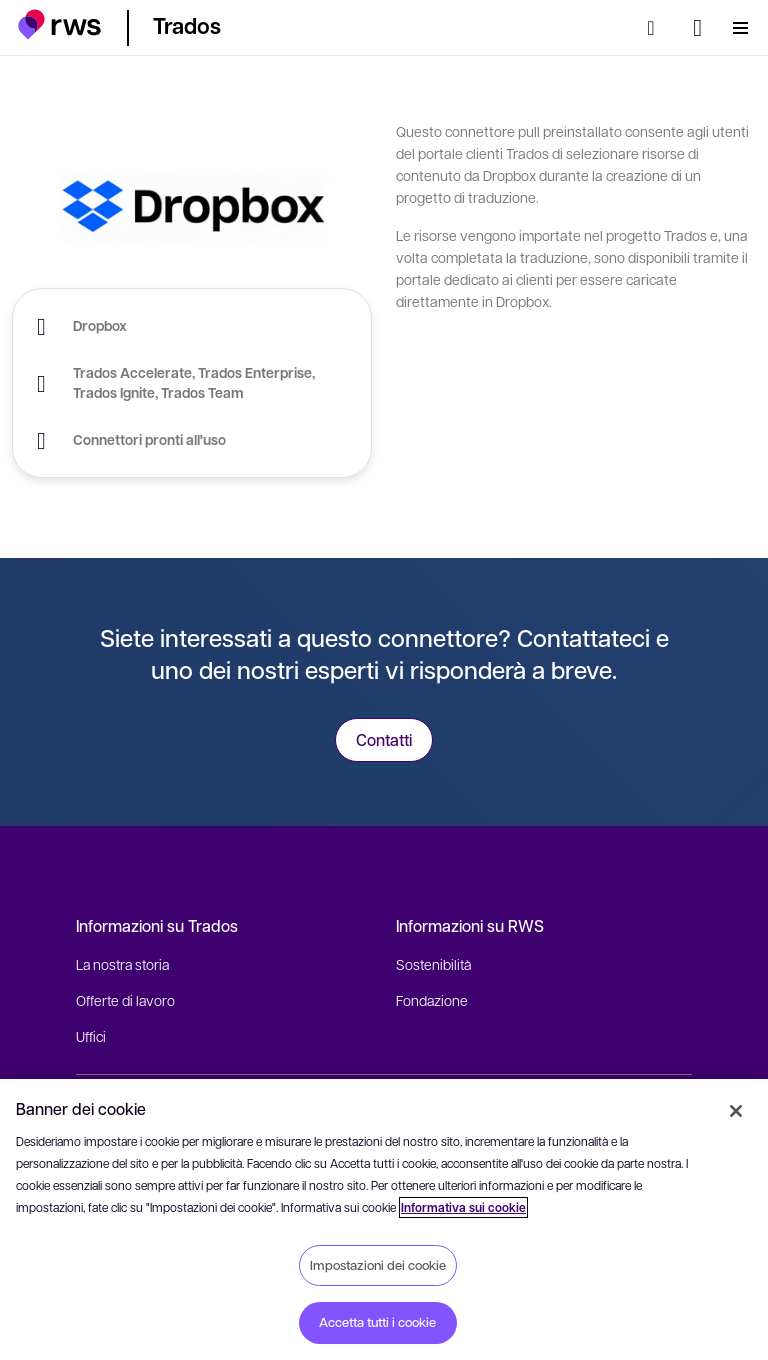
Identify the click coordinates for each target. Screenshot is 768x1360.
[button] (59, 24)
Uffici (91, 1036)
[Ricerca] (657, 28)
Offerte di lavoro (125, 1000)
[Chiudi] (736, 1111)
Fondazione (432, 1000)
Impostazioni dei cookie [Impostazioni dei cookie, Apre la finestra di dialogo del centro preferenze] (378, 1265)
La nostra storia (122, 964)
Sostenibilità (433, 964)
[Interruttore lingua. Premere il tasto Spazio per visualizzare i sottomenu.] (697, 28)
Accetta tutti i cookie (377, 1322)
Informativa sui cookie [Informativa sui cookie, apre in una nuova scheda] (463, 1207)
